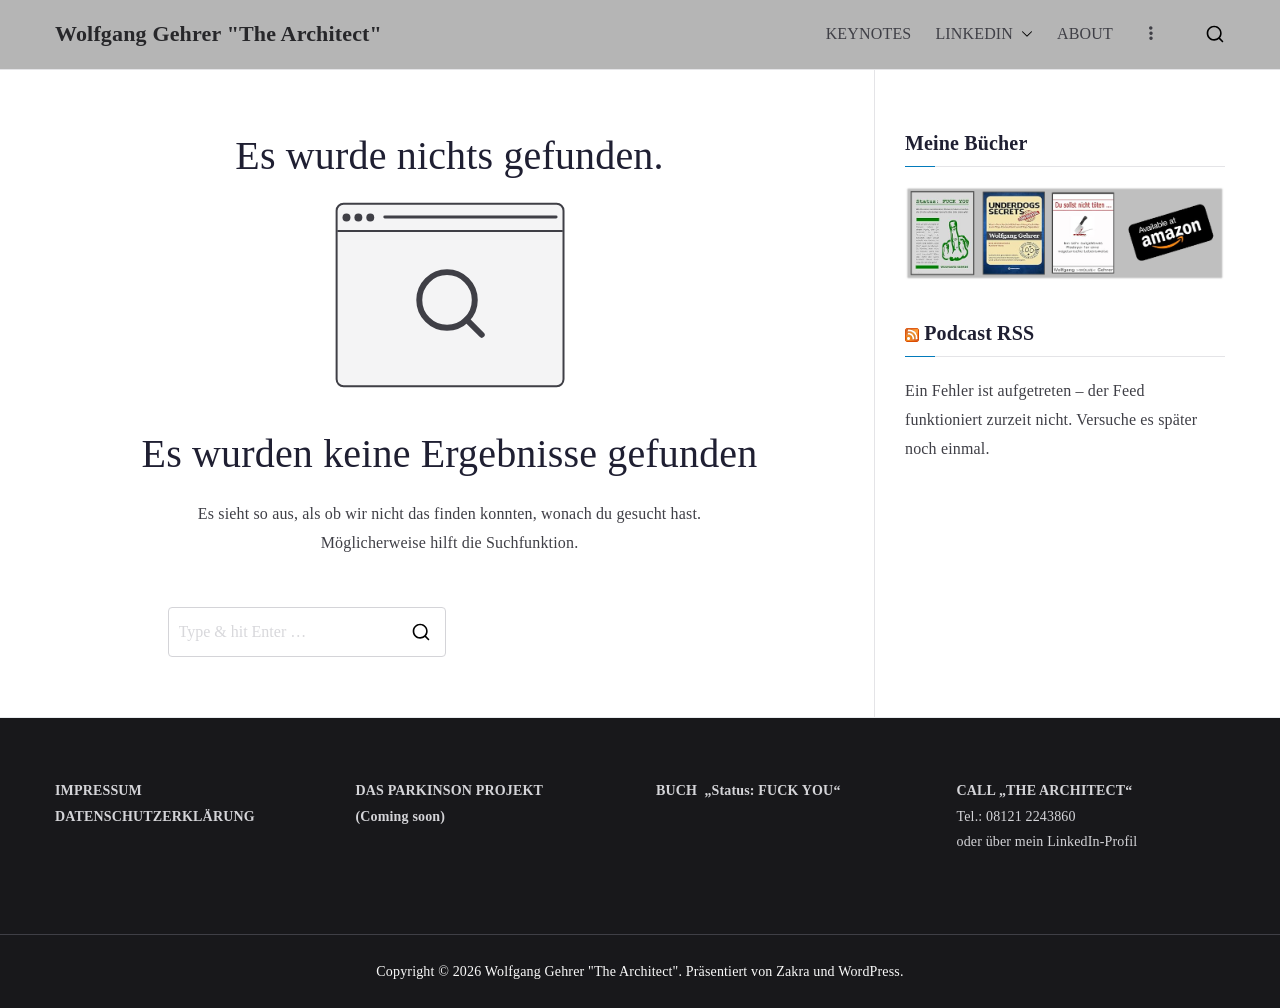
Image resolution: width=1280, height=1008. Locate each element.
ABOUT (1085, 33)
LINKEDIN (984, 34)
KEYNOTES (869, 33)
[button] (1023, 34)
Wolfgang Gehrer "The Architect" (218, 33)
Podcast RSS (979, 333)
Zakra (792, 971)
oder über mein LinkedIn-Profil (1047, 841)
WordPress (869, 971)
